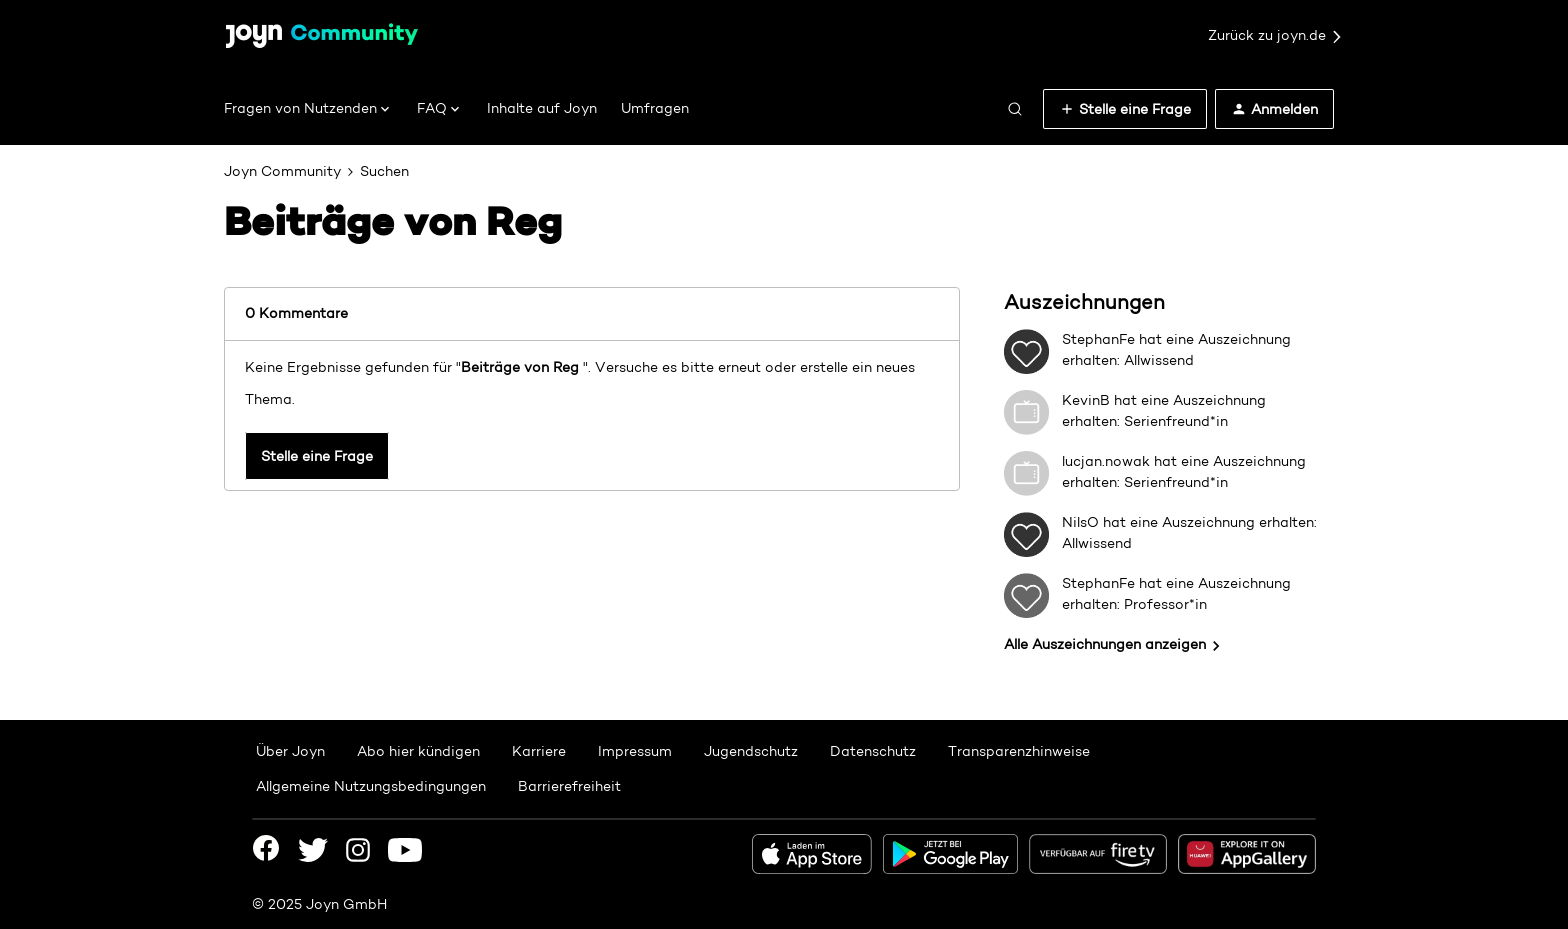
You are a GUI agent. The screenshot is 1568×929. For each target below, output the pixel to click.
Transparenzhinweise (1019, 751)
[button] (1125, 109)
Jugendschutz (751, 751)
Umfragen (655, 108)
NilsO (1080, 522)
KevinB (1086, 400)
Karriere (539, 751)
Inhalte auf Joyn (542, 108)
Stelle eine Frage (317, 456)
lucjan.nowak (1106, 461)
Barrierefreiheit (569, 786)
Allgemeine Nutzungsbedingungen (371, 786)
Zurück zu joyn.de (1276, 36)
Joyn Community (282, 171)
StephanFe (1098, 339)
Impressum (635, 751)
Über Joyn (290, 751)
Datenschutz (873, 751)
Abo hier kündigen (418, 751)
